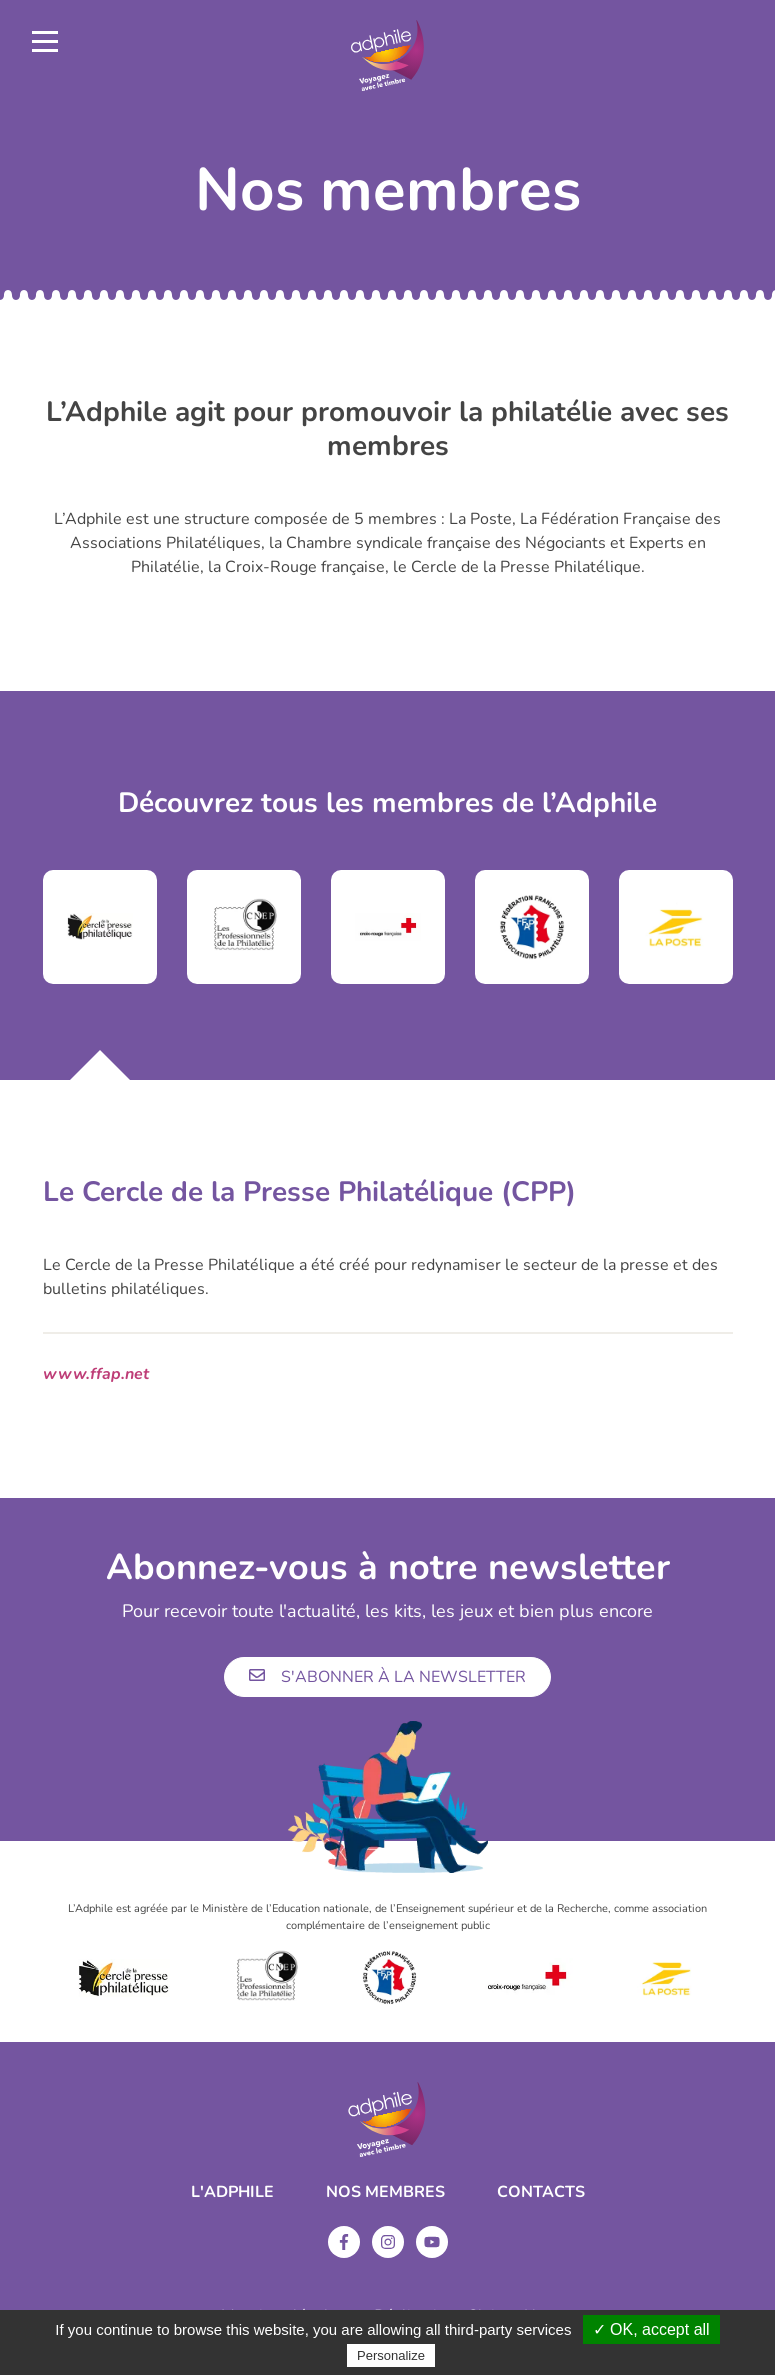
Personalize (391, 2355)
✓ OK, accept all (651, 2329)
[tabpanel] (100, 927)
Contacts (541, 2192)
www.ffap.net (96, 1374)
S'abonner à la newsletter (387, 1677)
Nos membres (385, 2192)
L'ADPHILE (232, 2192)
